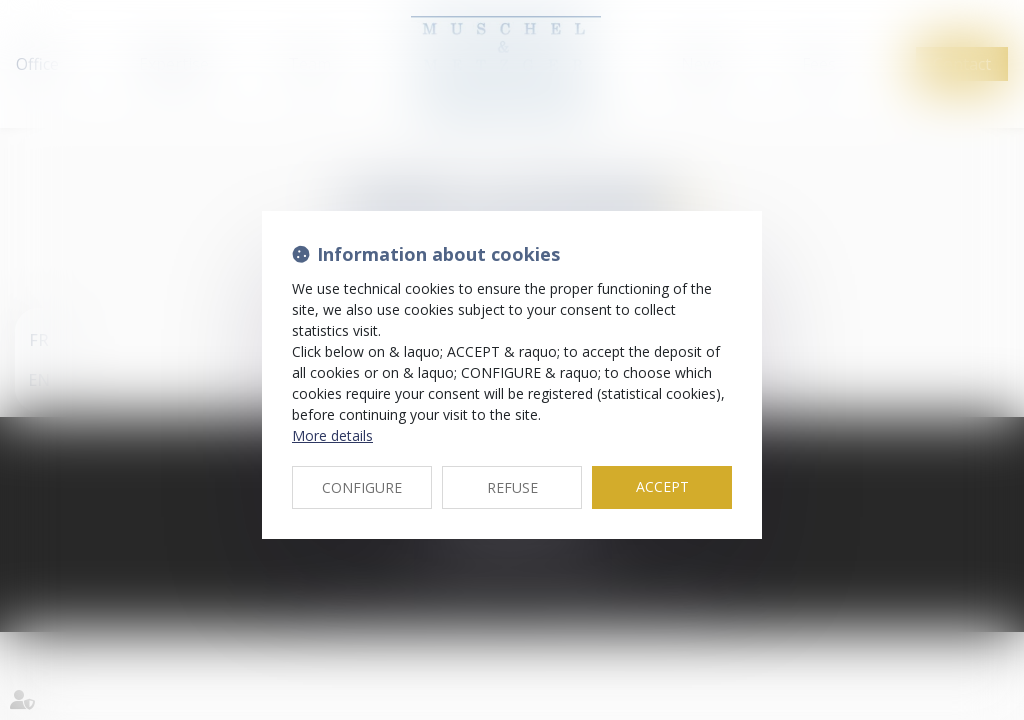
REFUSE (512, 487)
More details (332, 435)
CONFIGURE (362, 487)
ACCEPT (662, 486)
